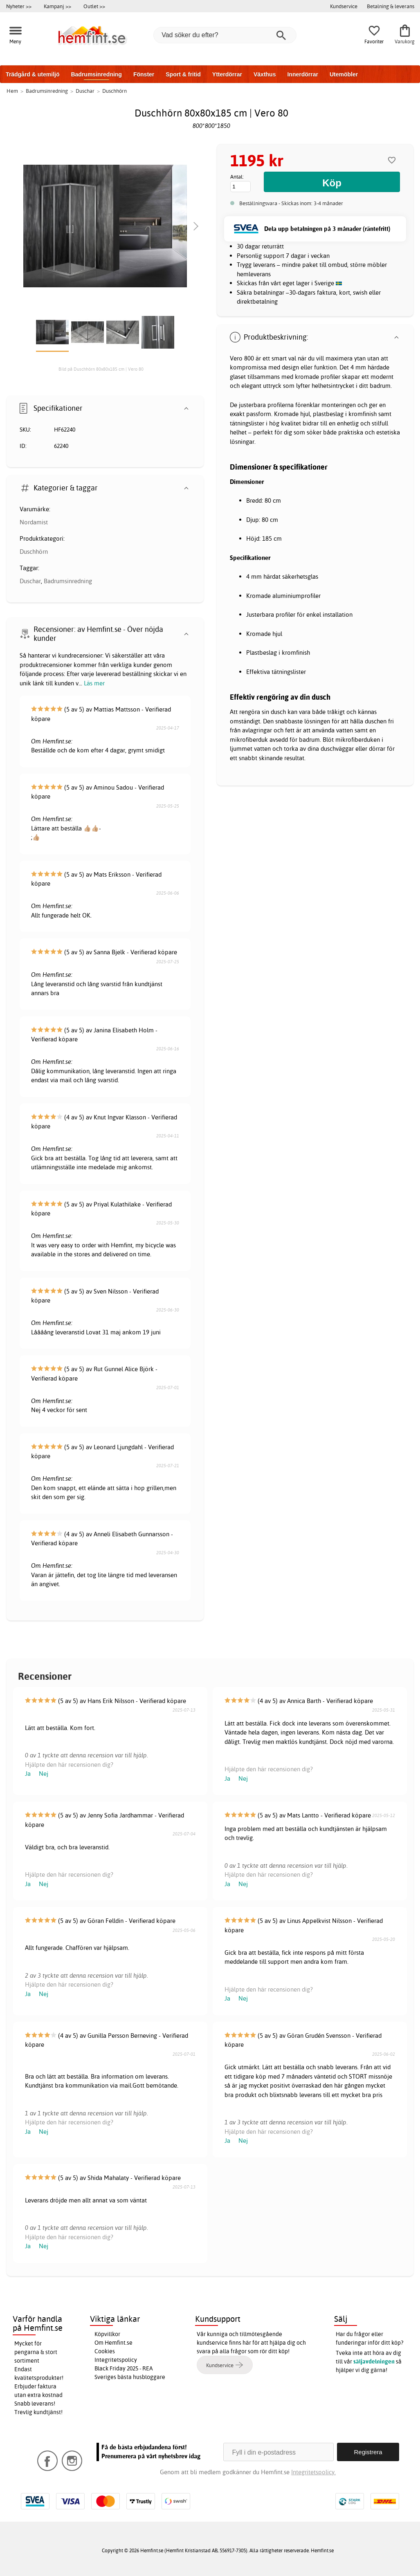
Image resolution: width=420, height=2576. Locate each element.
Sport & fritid (183, 74)
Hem (12, 90)
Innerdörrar (302, 74)
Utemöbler (344, 74)
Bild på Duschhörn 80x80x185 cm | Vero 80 (101, 369)
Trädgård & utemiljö (32, 74)
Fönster (143, 74)
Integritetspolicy (115, 2359)
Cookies (104, 2351)
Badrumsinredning (96, 74)
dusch (278, 712)
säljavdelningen (374, 2361)
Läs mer (94, 683)
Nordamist (34, 522)
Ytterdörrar (227, 74)
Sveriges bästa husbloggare (129, 2377)
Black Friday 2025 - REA (123, 2368)
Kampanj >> (57, 6)
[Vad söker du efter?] (224, 35)
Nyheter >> (18, 6)
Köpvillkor (107, 2334)
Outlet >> (94, 6)
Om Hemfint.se (113, 2342)
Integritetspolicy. (313, 2472)
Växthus (265, 74)
